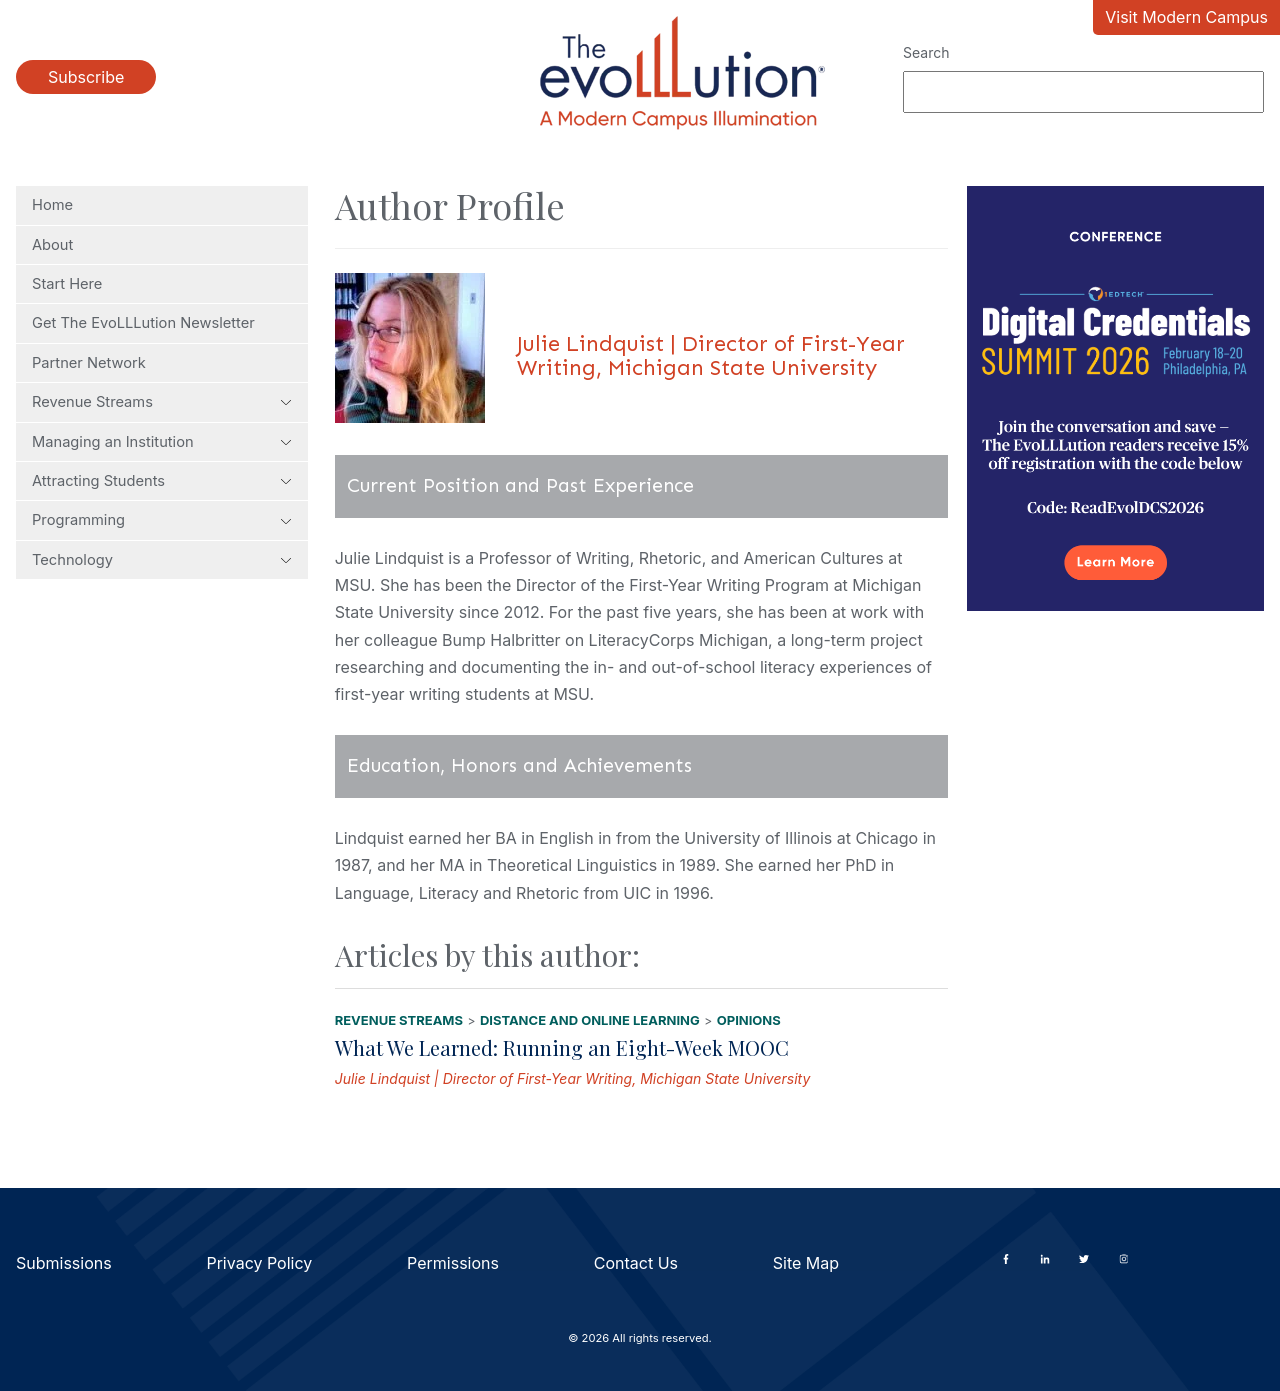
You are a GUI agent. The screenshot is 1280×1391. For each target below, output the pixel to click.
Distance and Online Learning (590, 1020)
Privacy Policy (259, 1263)
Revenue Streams (162, 402)
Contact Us (636, 1263)
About (52, 245)
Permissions (453, 1263)
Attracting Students (162, 481)
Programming (162, 520)
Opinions (749, 1020)
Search (926, 52)
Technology (162, 560)
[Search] (1083, 92)
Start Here (67, 284)
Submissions (64, 1263)
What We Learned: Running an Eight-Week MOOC (562, 1047)
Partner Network (89, 363)
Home (52, 205)
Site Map (806, 1263)
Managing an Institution (162, 442)
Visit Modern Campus (1186, 17)
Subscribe (86, 77)
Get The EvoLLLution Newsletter (143, 323)
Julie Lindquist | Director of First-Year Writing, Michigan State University (573, 1078)
